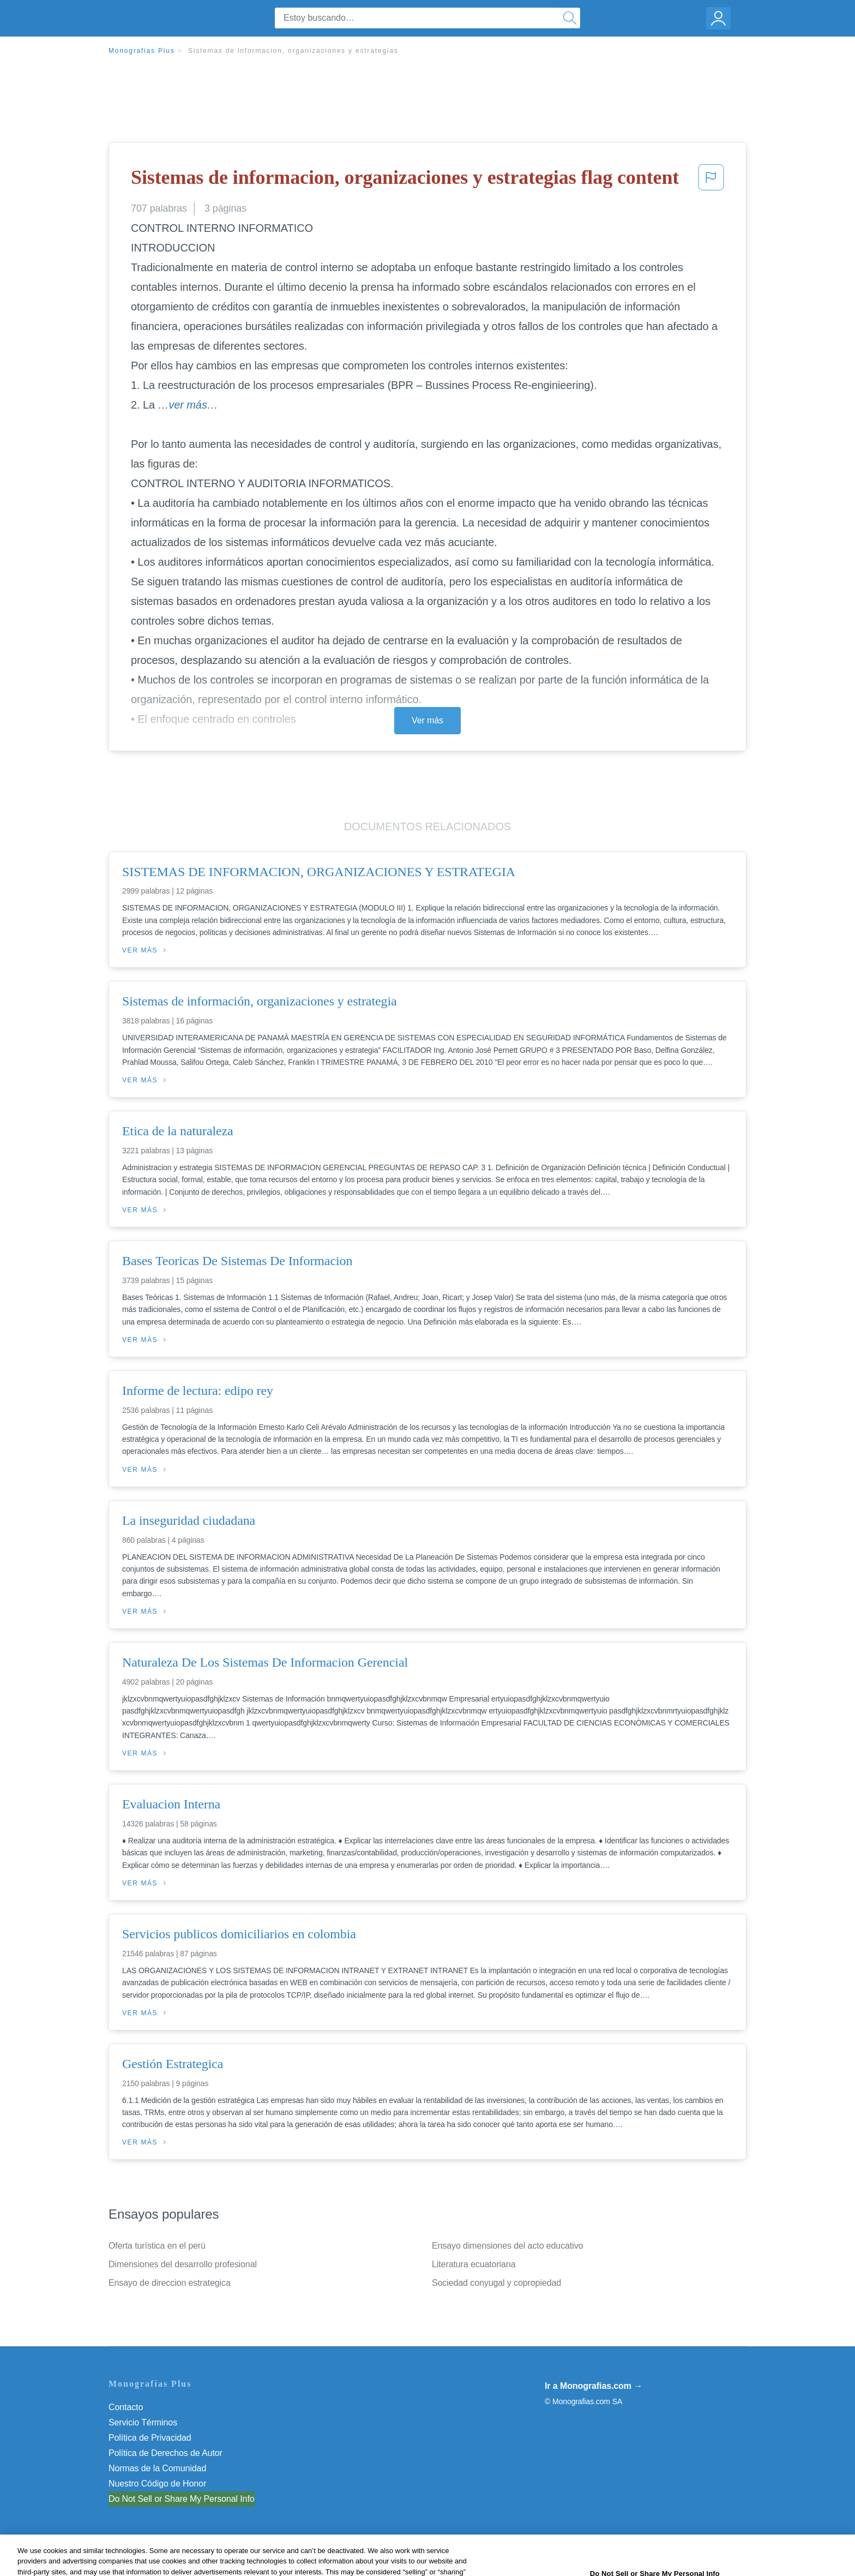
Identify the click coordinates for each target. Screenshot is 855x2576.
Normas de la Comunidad (157, 2468)
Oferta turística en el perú (157, 2245)
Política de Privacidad (150, 2437)
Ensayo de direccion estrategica (170, 2282)
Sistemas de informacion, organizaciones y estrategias (293, 51)
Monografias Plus (142, 51)
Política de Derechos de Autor (165, 2453)
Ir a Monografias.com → (593, 2386)
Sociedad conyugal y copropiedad (496, 2282)
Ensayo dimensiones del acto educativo (507, 2245)
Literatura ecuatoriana (473, 2264)
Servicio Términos (143, 2422)
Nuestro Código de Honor (157, 2483)
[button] (711, 180)
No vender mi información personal (175, 2498)
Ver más (427, 720)
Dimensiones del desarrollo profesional (183, 2264)
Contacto (126, 2407)
